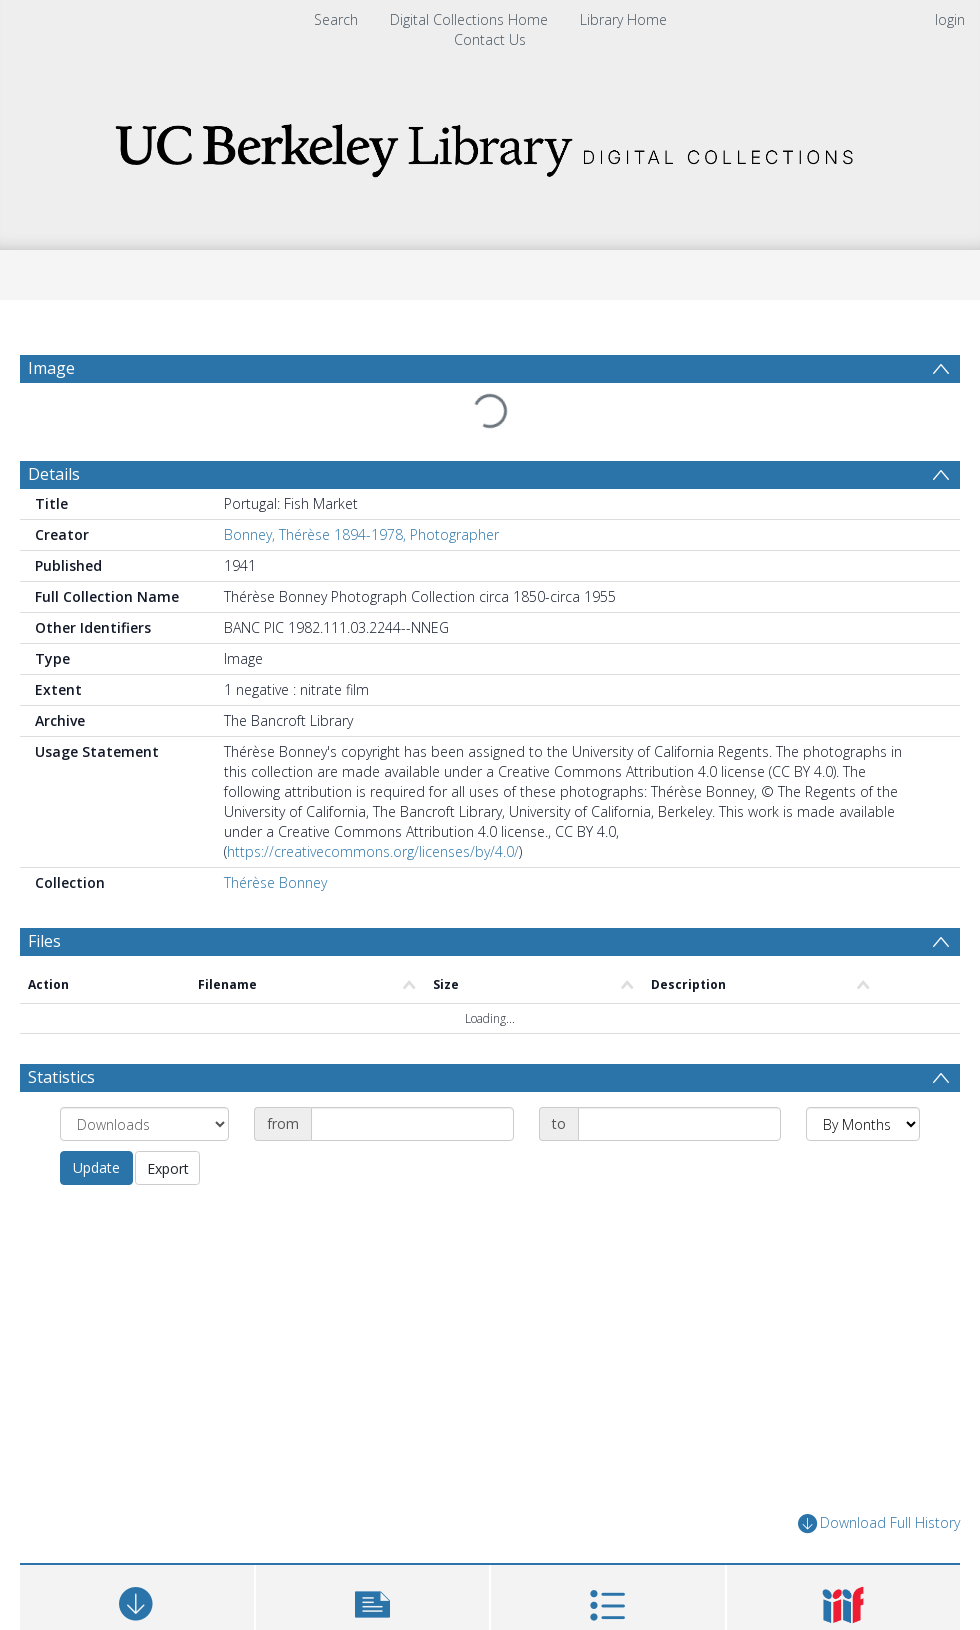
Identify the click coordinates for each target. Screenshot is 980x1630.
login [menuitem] (950, 19)
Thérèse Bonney (275, 882)
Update (96, 1167)
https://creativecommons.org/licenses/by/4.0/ (373, 851)
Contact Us (490, 39)
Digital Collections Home (469, 19)
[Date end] (679, 1124)
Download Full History (879, 1523)
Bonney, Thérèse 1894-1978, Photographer (361, 534)
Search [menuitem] (336, 19)
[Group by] (144, 1124)
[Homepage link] (490, 144)
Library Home (623, 19)
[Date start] (412, 1124)
